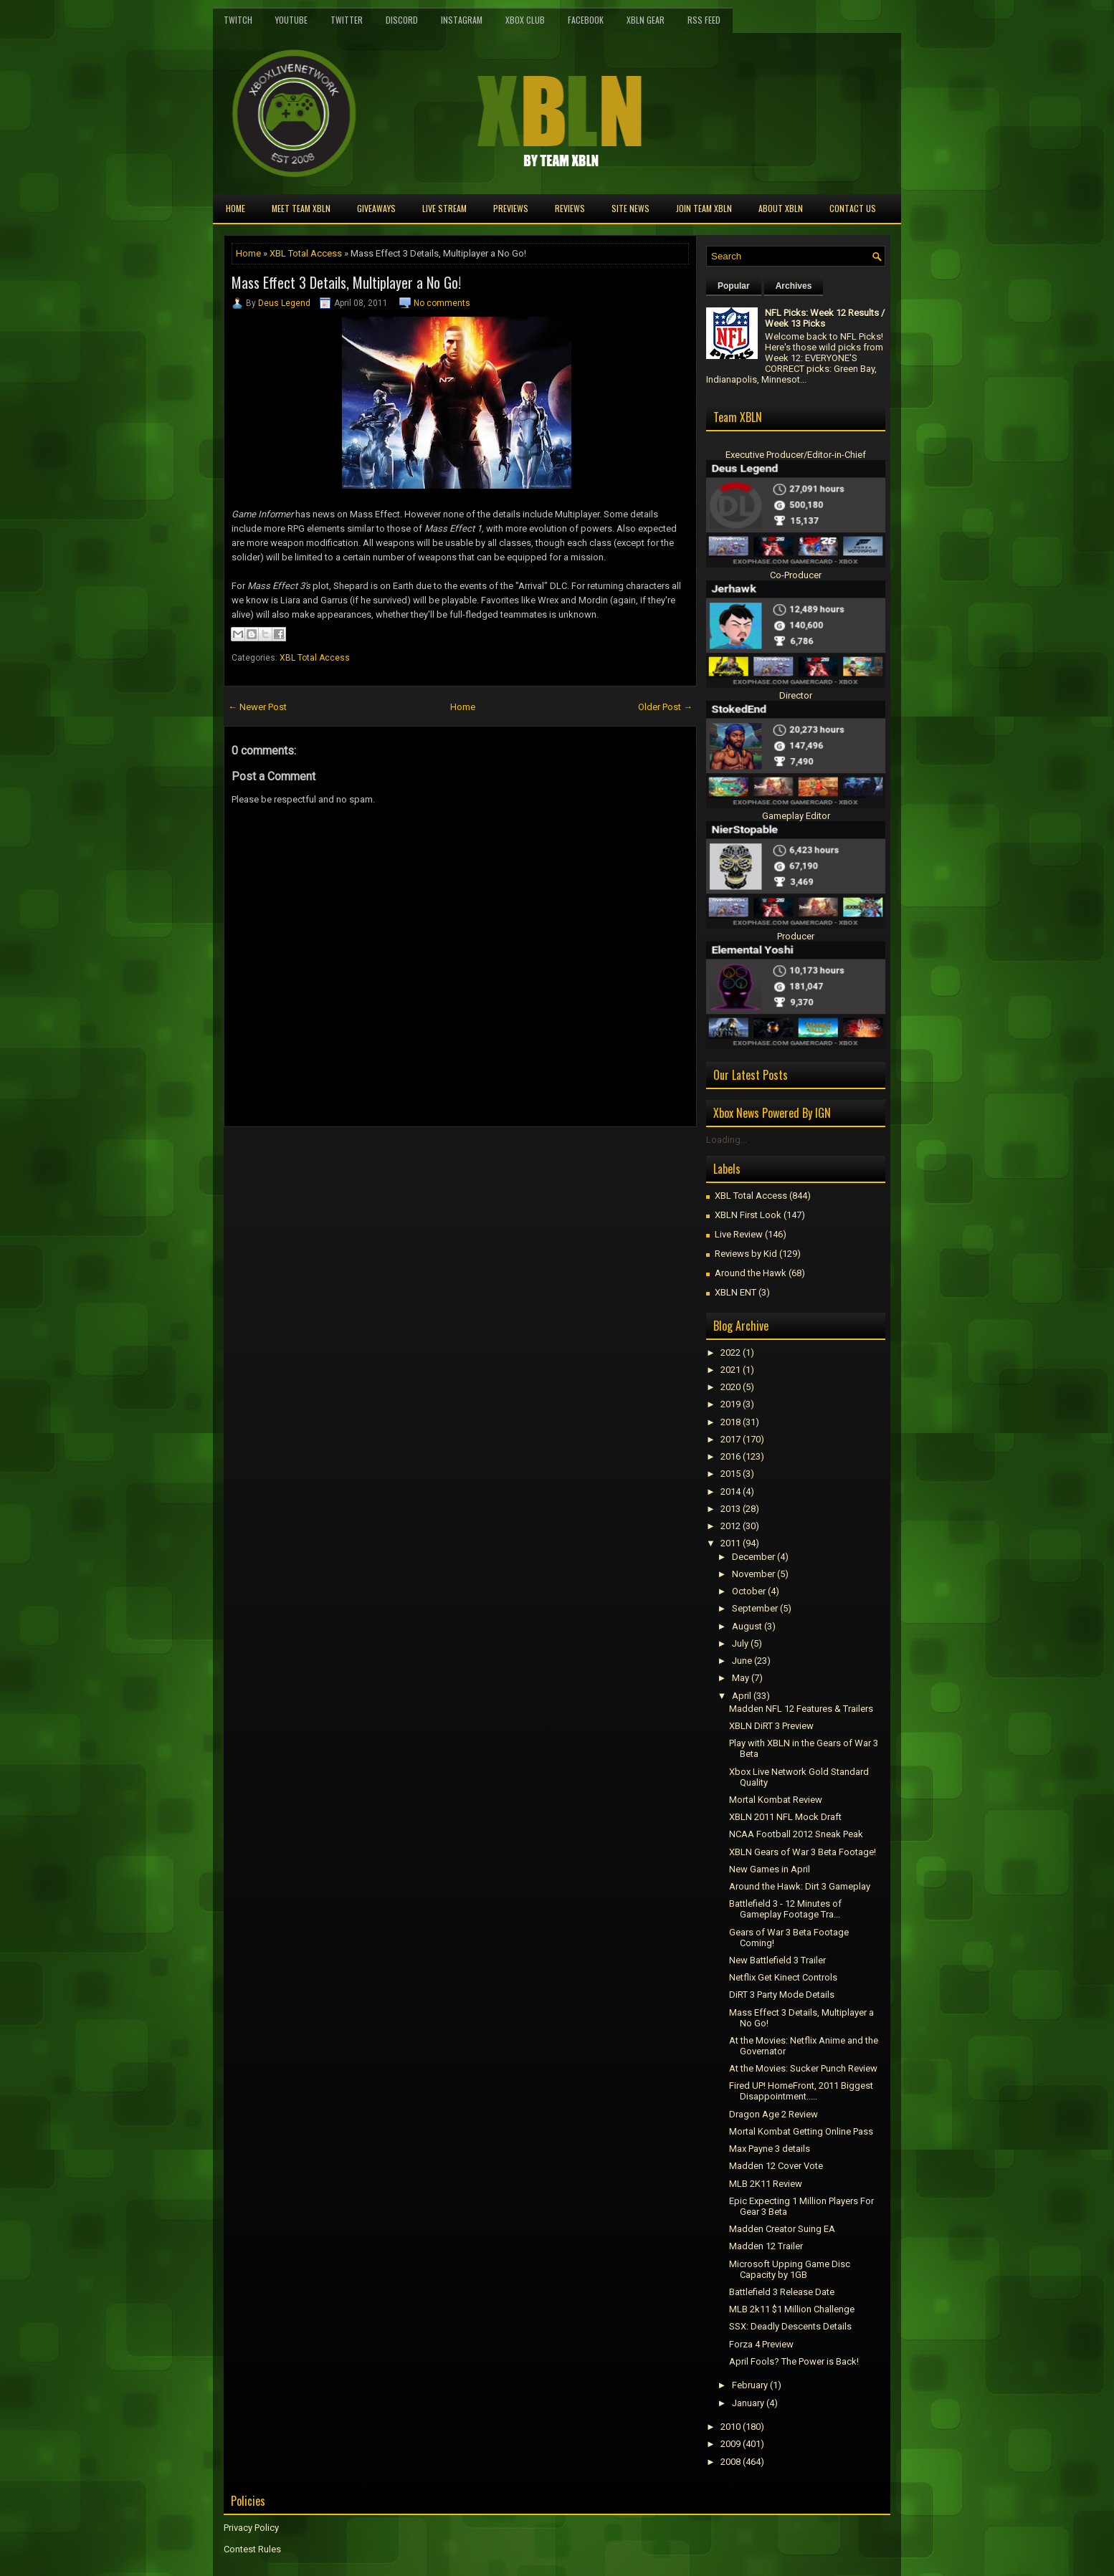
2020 (730, 1387)
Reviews (570, 208)
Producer (795, 936)
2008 (730, 2461)
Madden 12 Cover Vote (776, 2165)
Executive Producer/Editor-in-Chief (795, 454)
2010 (730, 2426)
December (753, 1556)
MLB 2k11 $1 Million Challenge (791, 2309)
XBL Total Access (306, 253)
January (748, 2403)
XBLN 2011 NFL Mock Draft (785, 1816)
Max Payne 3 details (769, 2148)
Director (795, 695)
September (755, 1608)
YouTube (291, 20)
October (749, 1591)
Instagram (461, 20)
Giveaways (376, 208)
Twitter (346, 20)
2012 (730, 1526)
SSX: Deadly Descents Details (790, 2326)
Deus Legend (284, 303)
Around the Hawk (750, 1273)
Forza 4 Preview (761, 2344)
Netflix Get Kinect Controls (783, 1977)
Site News (630, 208)
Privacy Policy (251, 2527)
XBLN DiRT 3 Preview (771, 1725)
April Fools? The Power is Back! (794, 2361)
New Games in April (769, 1869)
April (741, 1695)
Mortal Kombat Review (775, 1799)
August (747, 1626)
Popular (734, 286)
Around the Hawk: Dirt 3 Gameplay (799, 1886)
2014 (730, 1491)
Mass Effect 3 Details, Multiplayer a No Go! (346, 282)
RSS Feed (703, 20)
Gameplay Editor (796, 815)
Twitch (238, 20)
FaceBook (586, 20)
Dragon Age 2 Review (773, 2114)
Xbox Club (525, 20)
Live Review (739, 1234)
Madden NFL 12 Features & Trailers (801, 1708)
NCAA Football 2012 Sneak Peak (796, 1834)
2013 (730, 1508)
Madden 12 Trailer (766, 2246)
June (742, 1660)
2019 (730, 1404)
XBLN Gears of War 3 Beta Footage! (802, 1852)
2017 (730, 1439)
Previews (510, 208)
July (740, 1643)
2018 (730, 1422)
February (750, 2385)
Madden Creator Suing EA (782, 2228)
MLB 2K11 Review (765, 2183)
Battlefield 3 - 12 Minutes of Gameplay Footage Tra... (785, 1909)
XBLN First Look (748, 1215)
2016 (730, 1456)
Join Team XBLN (704, 208)
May (740, 1677)
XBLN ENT (735, 1292)
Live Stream (444, 208)
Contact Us (852, 208)
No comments (442, 303)
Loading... (726, 1139)
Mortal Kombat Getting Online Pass (801, 2131)
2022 (730, 1352)
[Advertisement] (391, 1159)
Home (235, 208)
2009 (730, 2443)
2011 (730, 1543)
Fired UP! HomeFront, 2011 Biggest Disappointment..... (801, 2091)
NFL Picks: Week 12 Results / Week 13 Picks (825, 318)
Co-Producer (796, 575)
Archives (794, 286)
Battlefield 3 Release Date (781, 2292)
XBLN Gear (646, 20)
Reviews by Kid (746, 1253)
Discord (402, 20)
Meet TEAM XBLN (301, 208)
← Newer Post (257, 707)
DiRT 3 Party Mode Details (781, 1994)
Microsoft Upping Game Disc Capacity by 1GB (789, 2269)
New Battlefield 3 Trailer (777, 1960)
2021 (730, 1369)
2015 (730, 1473)
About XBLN (780, 208)
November (753, 1574)
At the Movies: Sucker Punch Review (803, 2068)
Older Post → (665, 707)
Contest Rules (252, 2549)
